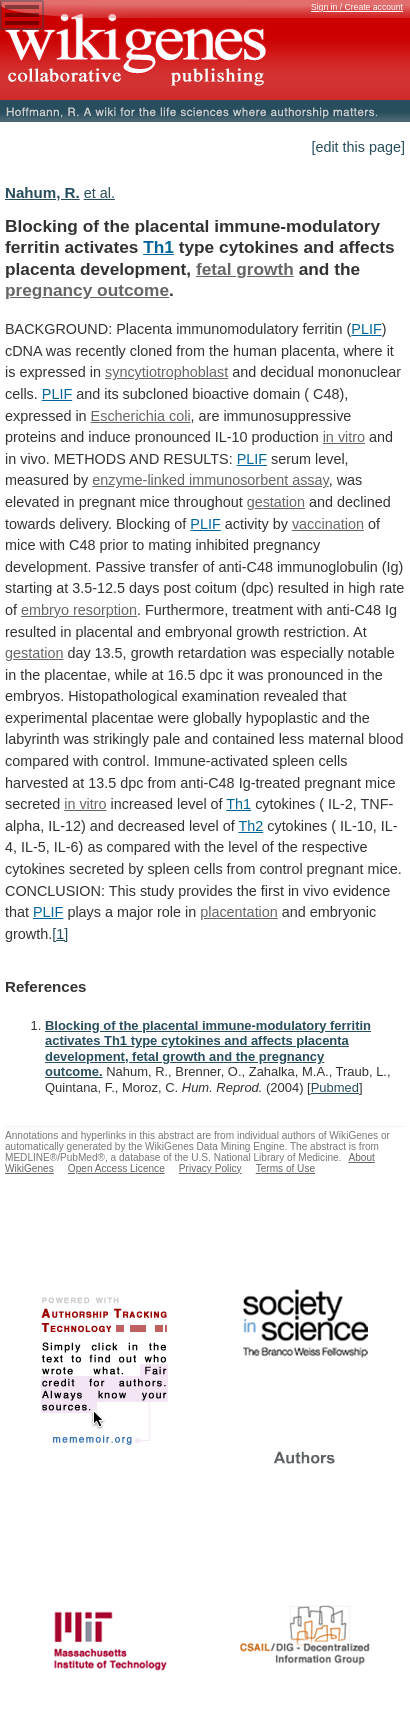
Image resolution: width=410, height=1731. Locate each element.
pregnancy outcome (87, 290)
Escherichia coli (141, 416)
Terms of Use (285, 1168)
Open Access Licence (116, 1168)
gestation (276, 502)
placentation (239, 912)
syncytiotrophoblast (166, 372)
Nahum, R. (42, 192)
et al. (99, 193)
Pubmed (335, 1087)
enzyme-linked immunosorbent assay (210, 480)
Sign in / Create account (357, 7)
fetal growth (245, 269)
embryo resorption (79, 610)
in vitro (344, 437)
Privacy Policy (210, 1168)
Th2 (250, 826)
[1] (60, 934)
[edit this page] (358, 147)
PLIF (366, 329)
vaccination (328, 524)
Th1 (158, 247)
